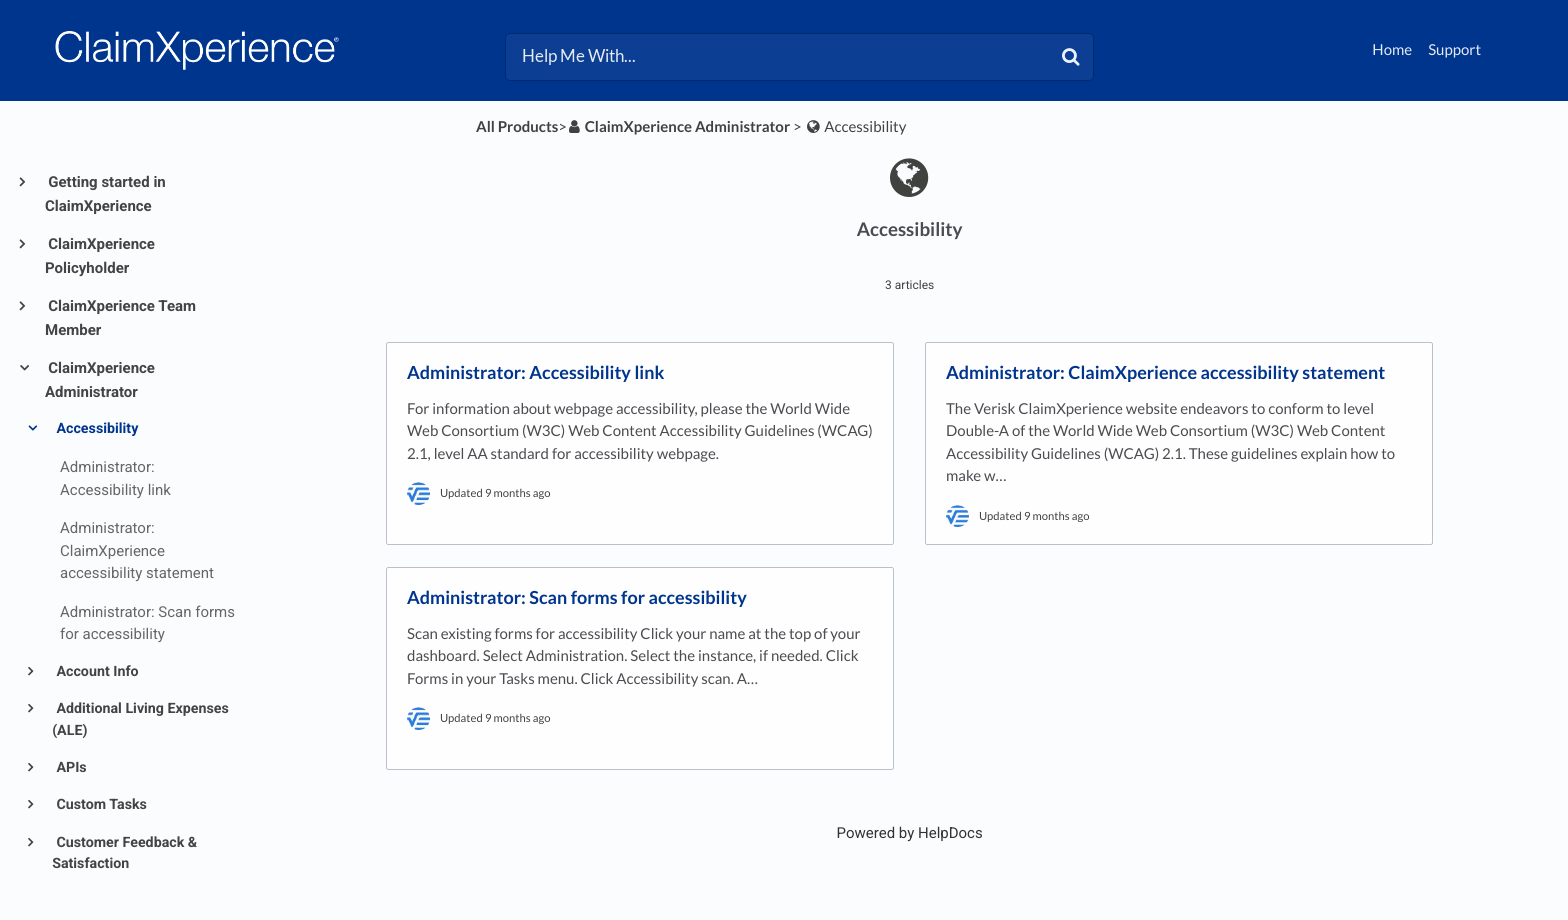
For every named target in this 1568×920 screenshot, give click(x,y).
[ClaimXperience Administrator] (678, 127)
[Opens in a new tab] (910, 833)
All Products (517, 127)
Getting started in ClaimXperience (105, 194)
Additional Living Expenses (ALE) (140, 719)
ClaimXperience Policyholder (100, 256)
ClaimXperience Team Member (120, 318)
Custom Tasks (100, 805)
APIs (70, 768)
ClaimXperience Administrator (100, 380)
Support (1454, 50)
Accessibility (95, 429)
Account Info (96, 672)
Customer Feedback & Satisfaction (124, 853)
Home (1392, 50)
